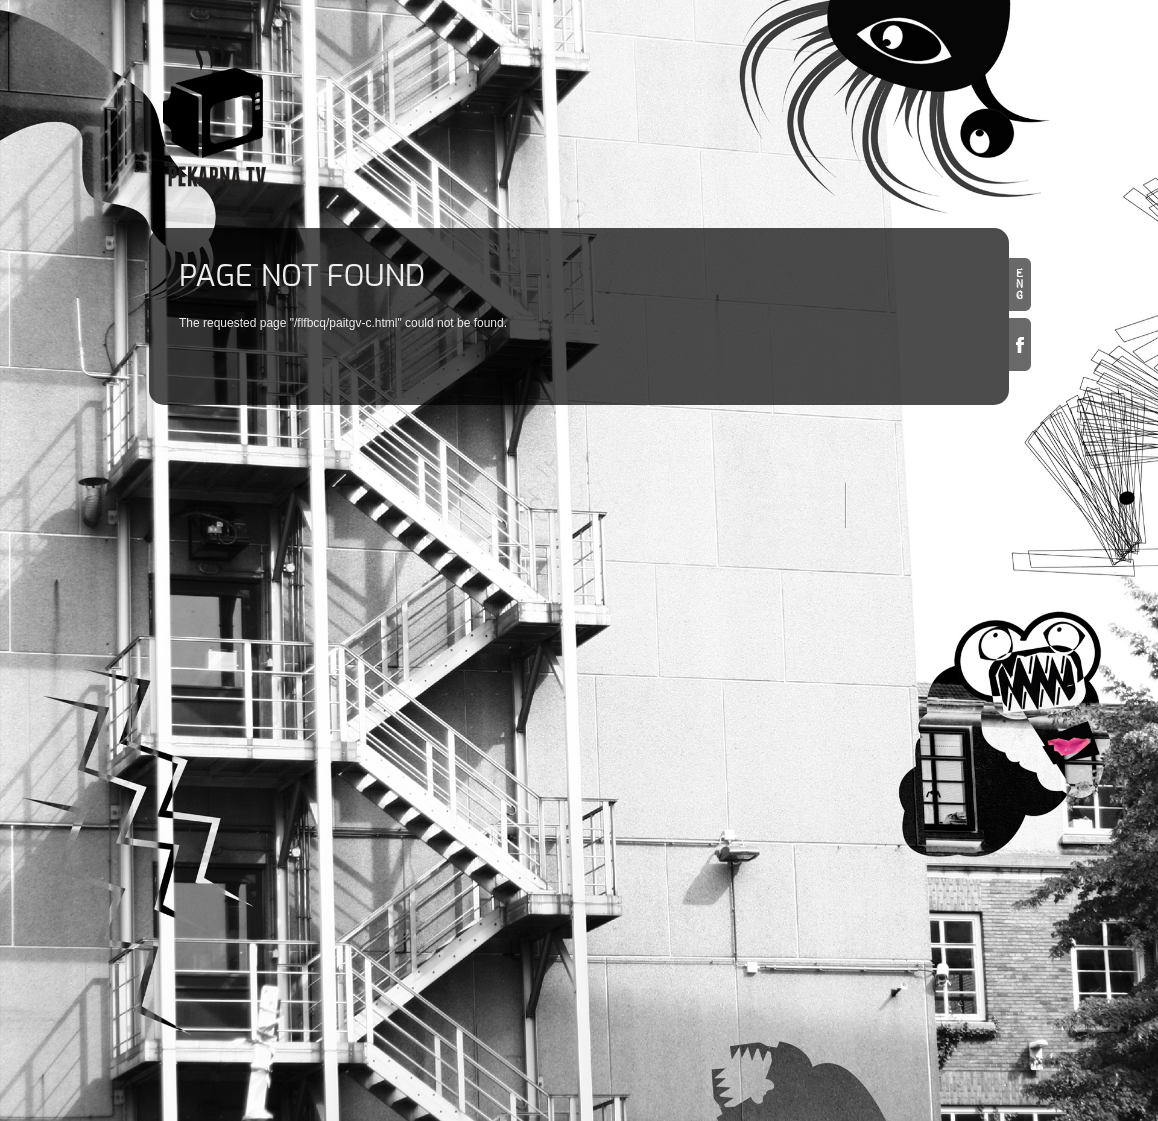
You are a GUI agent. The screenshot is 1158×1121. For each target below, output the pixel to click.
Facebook (1020, 344)
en (1020, 284)
